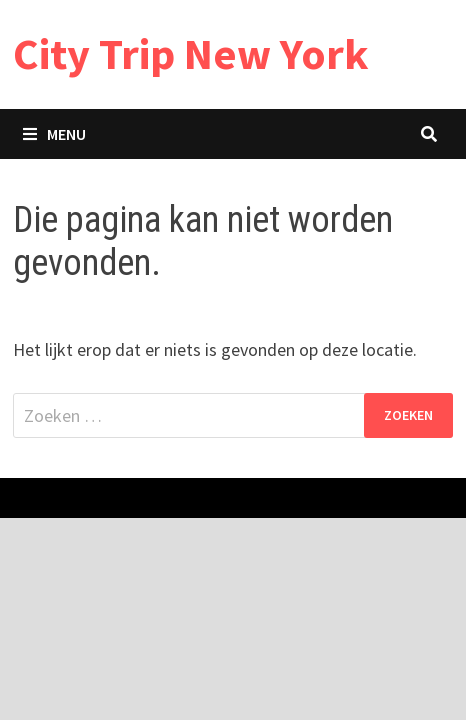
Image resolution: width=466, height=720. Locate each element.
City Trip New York (191, 53)
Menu (54, 134)
